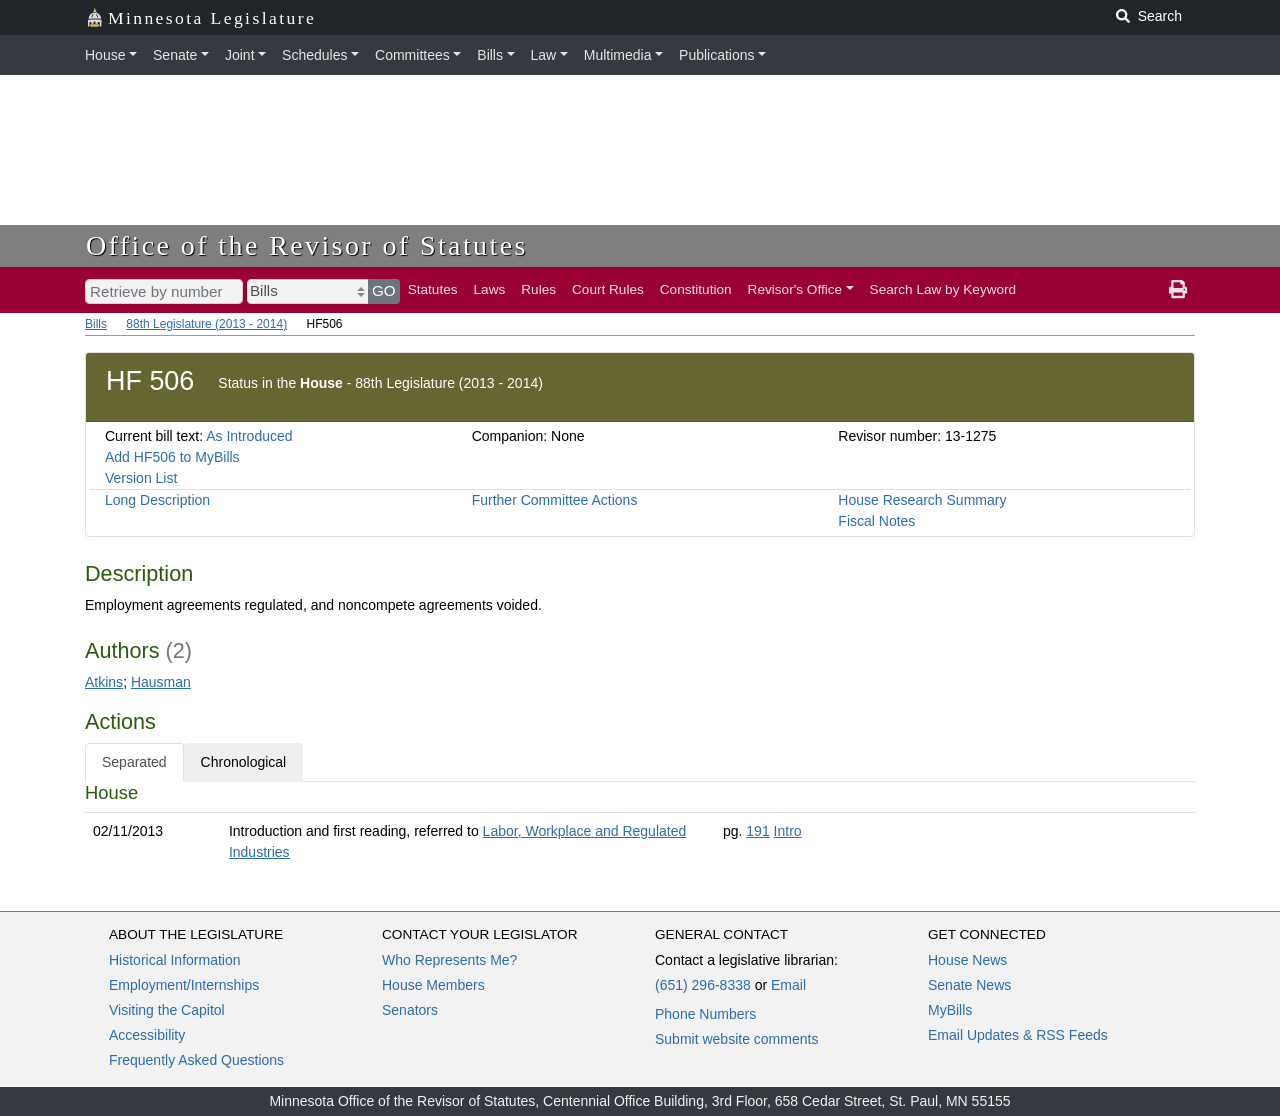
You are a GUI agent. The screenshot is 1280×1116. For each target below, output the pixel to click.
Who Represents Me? (449, 960)
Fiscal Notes (876, 521)
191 (757, 831)
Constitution (696, 289)
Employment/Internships (184, 985)
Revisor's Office (795, 289)
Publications (717, 55)
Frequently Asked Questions (196, 1060)
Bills (490, 55)
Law (544, 55)
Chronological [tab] (244, 762)
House (105, 55)
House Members (433, 985)
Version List (141, 478)
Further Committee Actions (555, 500)
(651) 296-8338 (703, 985)
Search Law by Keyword (943, 289)
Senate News (969, 985)
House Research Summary (922, 500)
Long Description (157, 500)
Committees (412, 55)
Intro (788, 831)
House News (967, 960)
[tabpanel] (640, 826)
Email (788, 985)
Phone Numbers (705, 1014)
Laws (490, 289)
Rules (538, 289)
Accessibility (147, 1035)
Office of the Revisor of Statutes (307, 245)
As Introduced (249, 436)
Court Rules (608, 289)
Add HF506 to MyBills (172, 457)
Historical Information (175, 960)
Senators (410, 1010)
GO (384, 290)
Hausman (161, 682)
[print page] (1178, 290)
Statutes (433, 289)
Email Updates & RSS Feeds (1018, 1035)
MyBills (950, 1010)
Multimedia (618, 55)
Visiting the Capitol (167, 1010)
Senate (175, 55)
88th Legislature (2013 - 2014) (206, 324)
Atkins (104, 682)
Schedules (314, 55)
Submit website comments (736, 1039)
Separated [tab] (134, 762)
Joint (240, 55)
